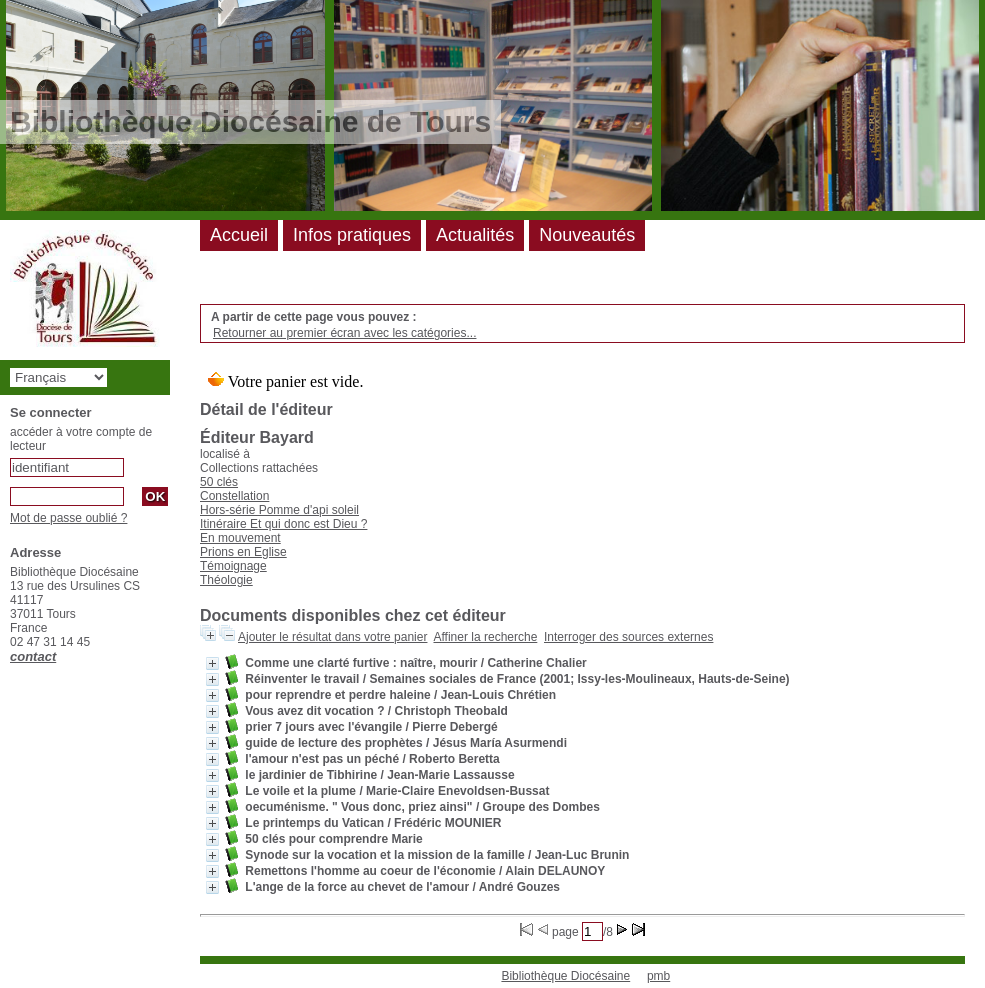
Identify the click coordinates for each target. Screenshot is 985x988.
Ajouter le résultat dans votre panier (332, 637)
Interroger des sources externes (628, 637)
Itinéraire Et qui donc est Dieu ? (283, 524)
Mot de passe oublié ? (68, 518)
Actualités (475, 235)
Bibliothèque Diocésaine (565, 976)
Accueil (239, 235)
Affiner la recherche (485, 637)
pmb (658, 976)
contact (33, 656)
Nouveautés (587, 235)
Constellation (234, 496)
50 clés (219, 482)
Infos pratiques (352, 235)
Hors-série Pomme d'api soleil (279, 510)
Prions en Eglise (243, 552)
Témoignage (233, 566)
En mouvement (240, 538)
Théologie (226, 580)
